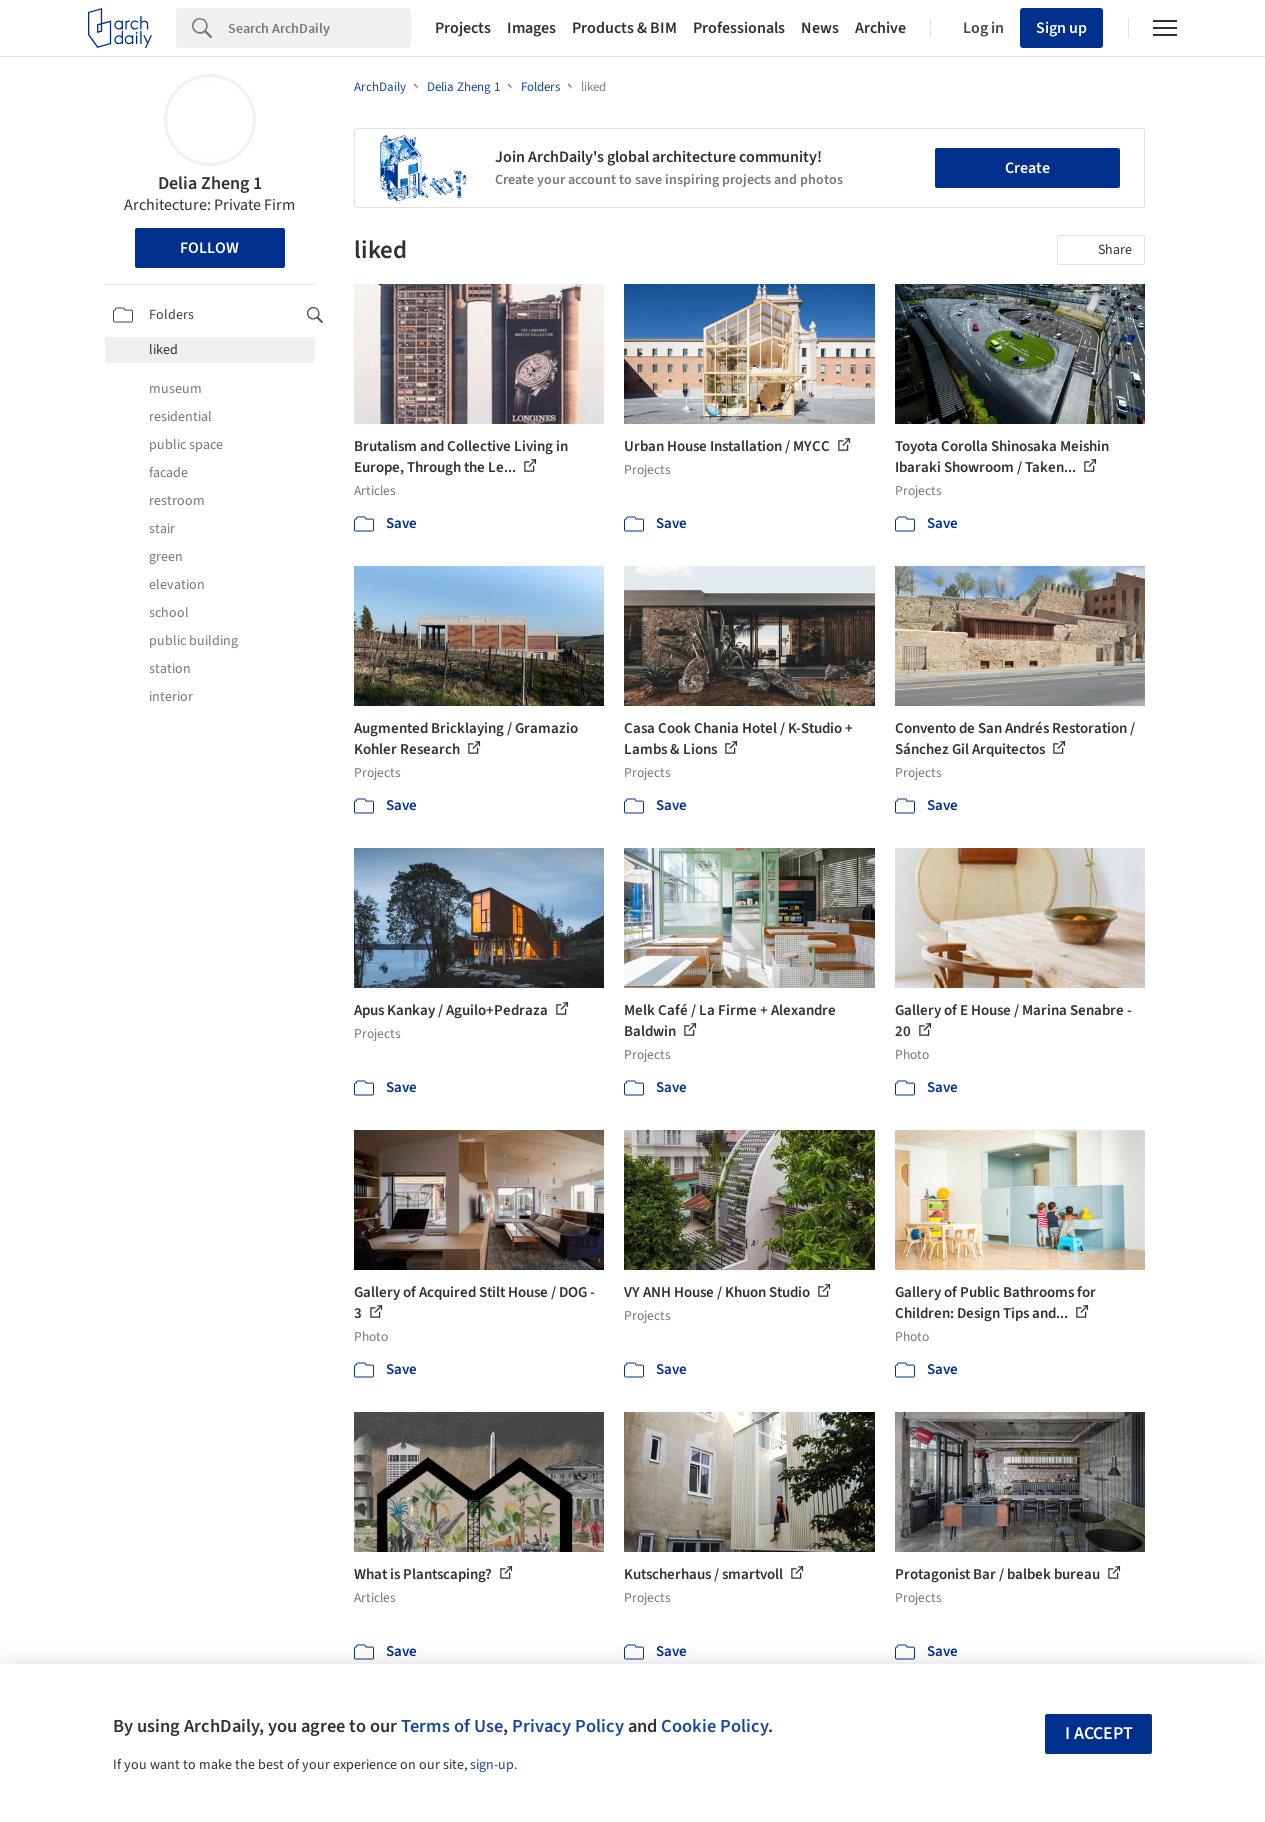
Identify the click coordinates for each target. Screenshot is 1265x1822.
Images (531, 28)
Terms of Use (452, 1726)
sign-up (492, 1765)
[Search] (319, 28)
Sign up (1061, 28)
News (820, 28)
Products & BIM (624, 28)
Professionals (739, 28)
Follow (209, 248)
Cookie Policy (714, 1726)
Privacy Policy (568, 1726)
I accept (1099, 1733)
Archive (880, 28)
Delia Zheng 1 (210, 183)
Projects (463, 28)
